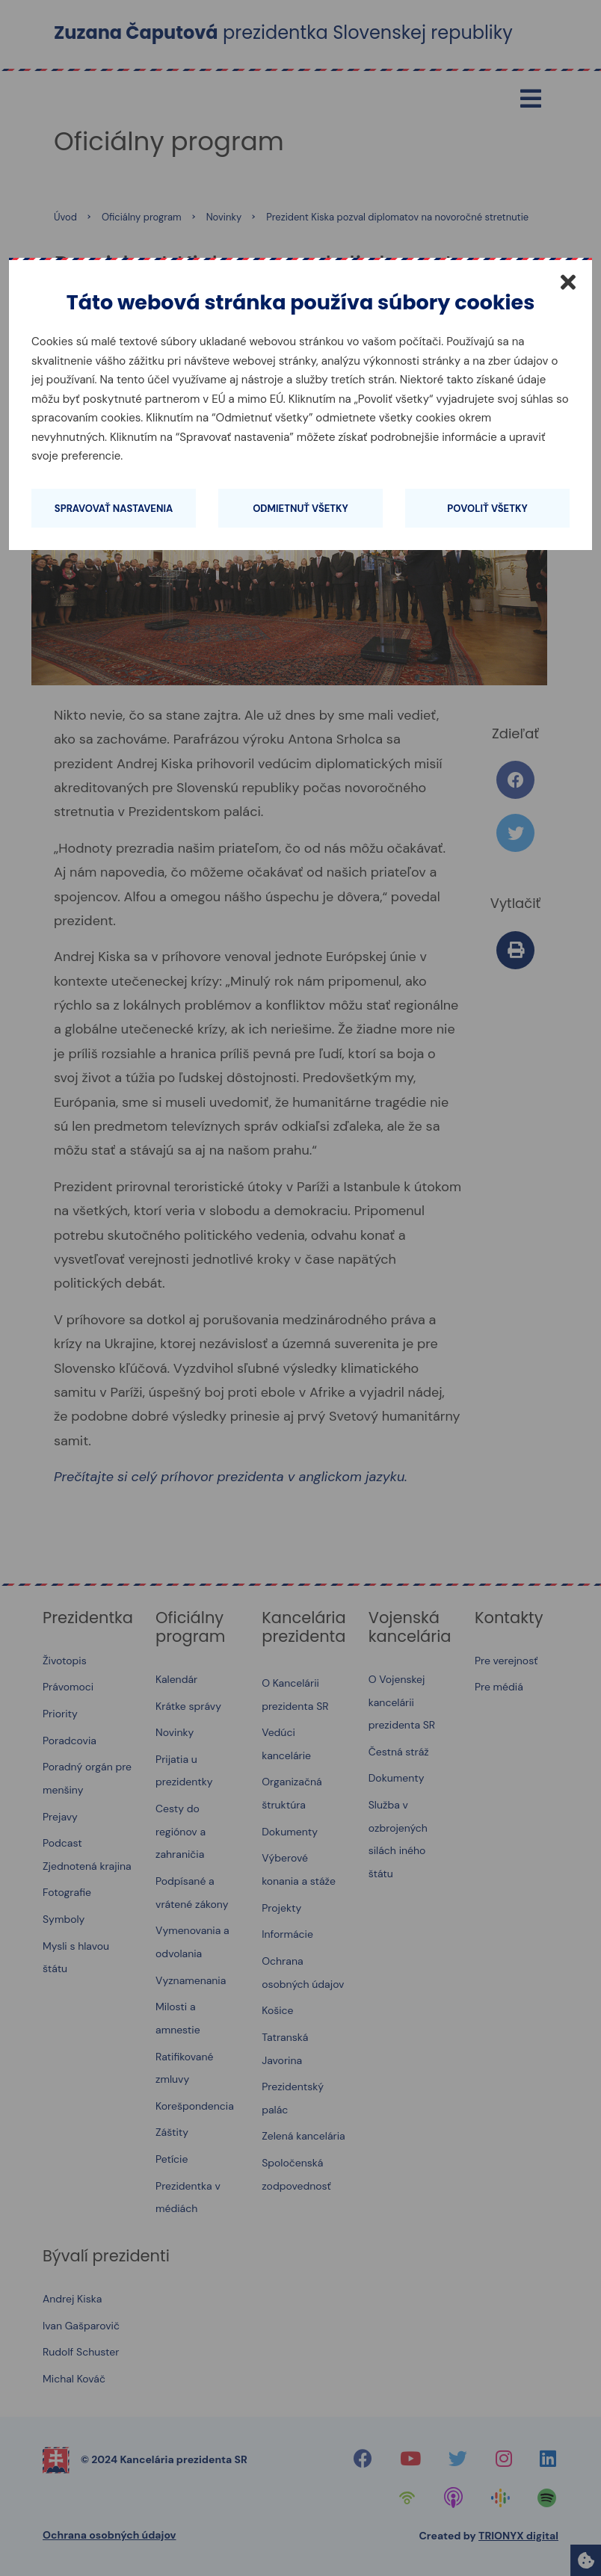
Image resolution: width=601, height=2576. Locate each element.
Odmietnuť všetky (300, 508)
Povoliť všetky (487, 508)
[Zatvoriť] (568, 282)
